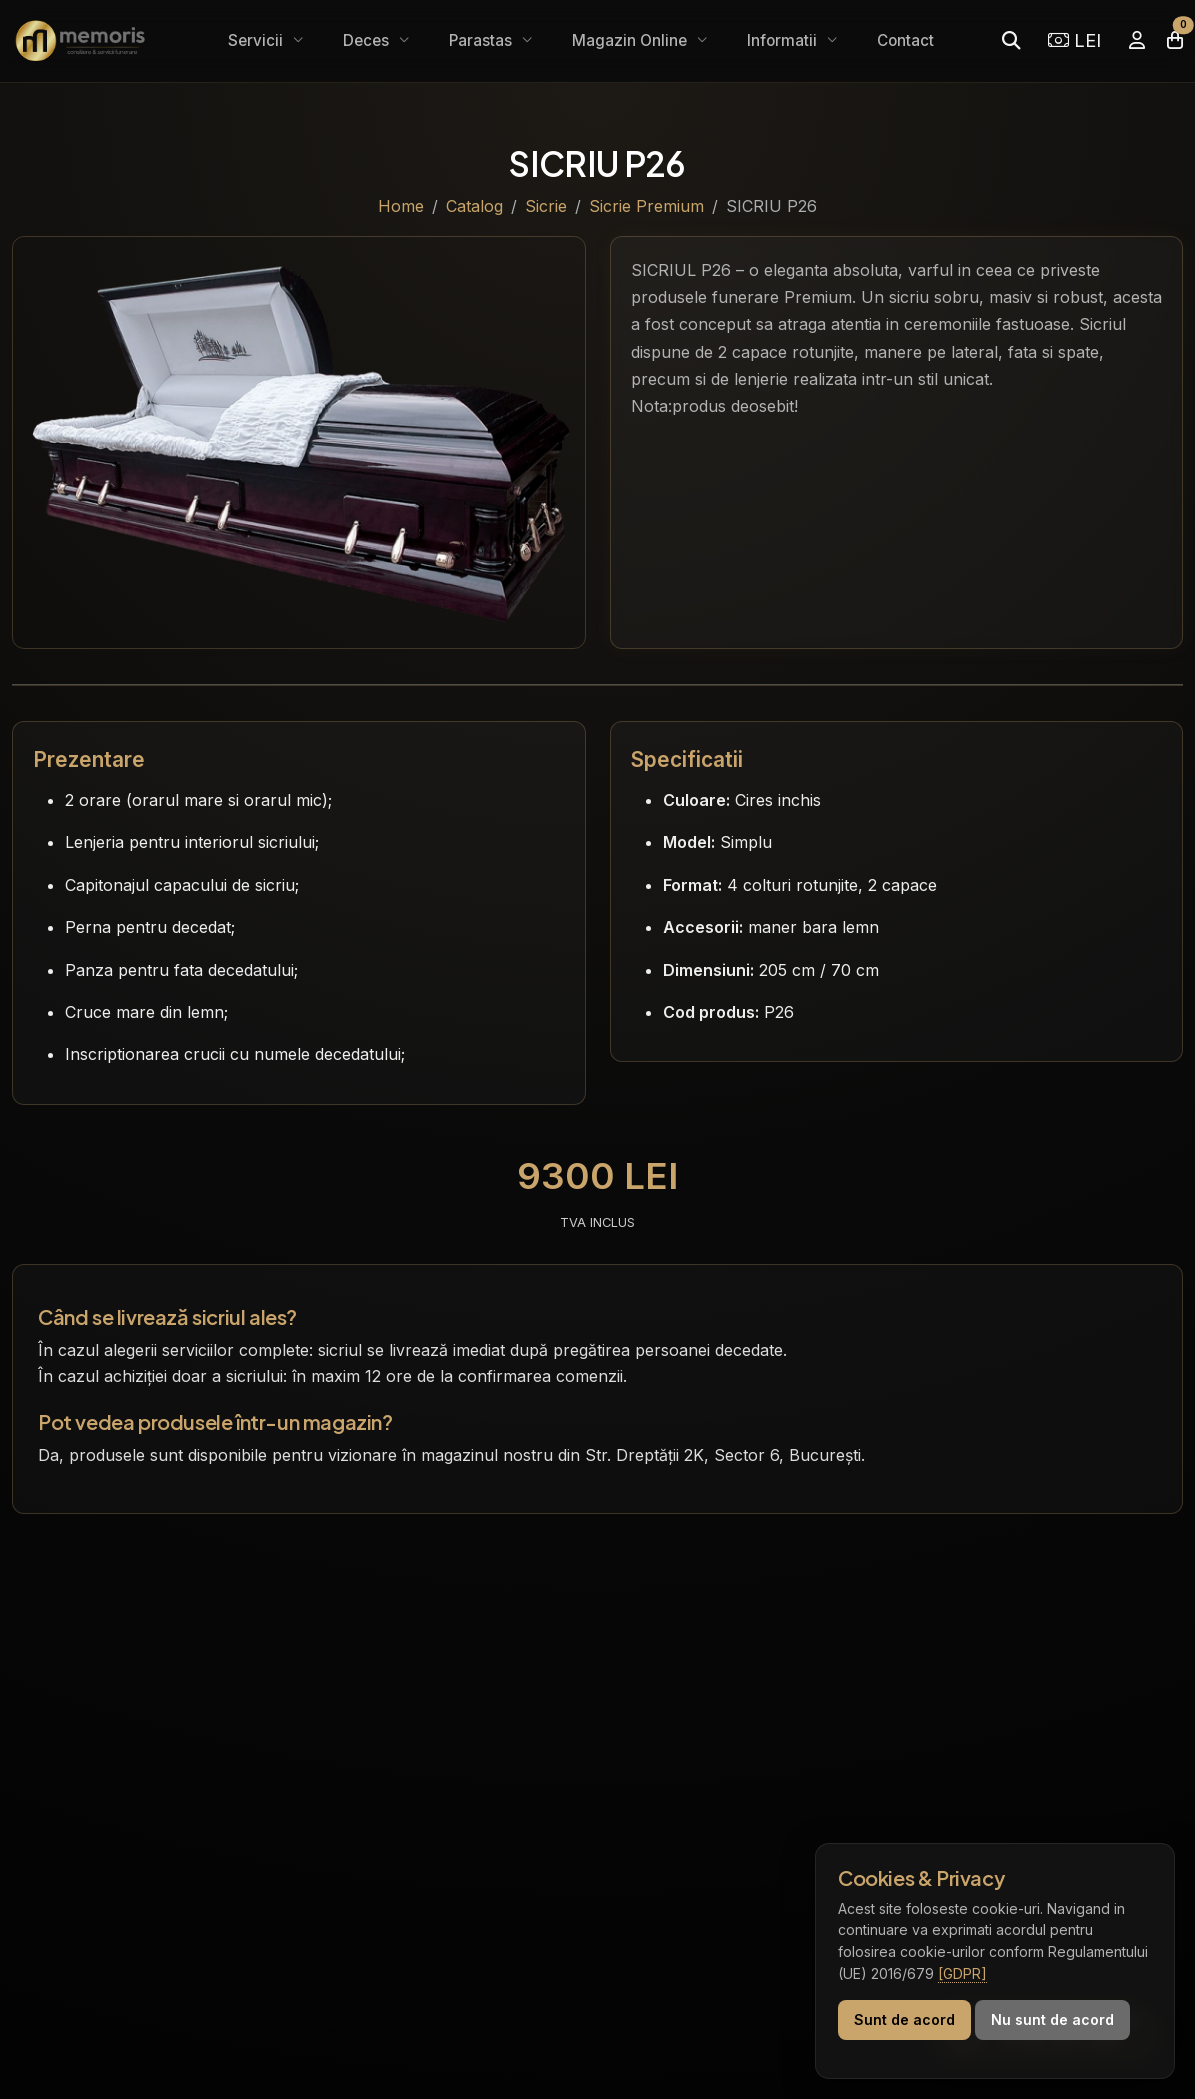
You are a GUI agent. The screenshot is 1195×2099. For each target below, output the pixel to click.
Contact (905, 40)
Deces (368, 40)
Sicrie (546, 206)
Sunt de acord (904, 2019)
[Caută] (1011, 40)
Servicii (257, 40)
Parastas (482, 40)
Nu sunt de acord (1052, 2019)
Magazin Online (631, 40)
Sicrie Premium (646, 206)
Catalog (474, 206)
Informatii (784, 40)
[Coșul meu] (1175, 40)
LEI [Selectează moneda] (1074, 40)
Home (401, 206)
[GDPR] (962, 1973)
